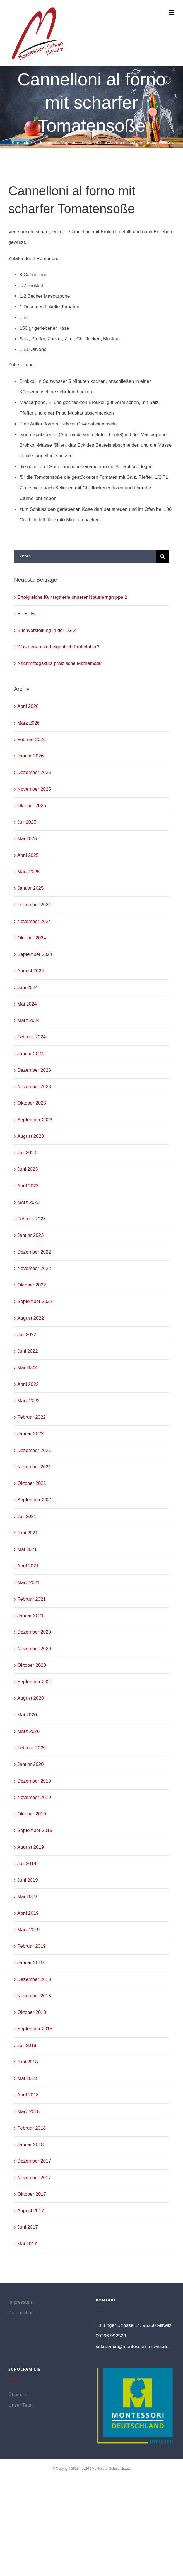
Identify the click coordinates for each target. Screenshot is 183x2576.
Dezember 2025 (34, 772)
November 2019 (34, 1797)
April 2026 (28, 706)
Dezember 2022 (34, 1252)
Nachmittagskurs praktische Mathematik (59, 663)
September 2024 (34, 954)
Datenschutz (21, 2312)
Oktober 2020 (31, 1665)
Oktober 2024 (31, 938)
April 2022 (28, 1384)
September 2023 (34, 1119)
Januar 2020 (30, 1764)
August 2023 (30, 1136)
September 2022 (34, 1301)
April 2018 (28, 2095)
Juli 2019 (26, 1863)
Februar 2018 (31, 2128)
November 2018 (34, 1995)
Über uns (18, 2394)
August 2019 (30, 1847)
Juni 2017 (27, 2227)
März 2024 (28, 1020)
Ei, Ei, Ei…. (29, 613)
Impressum (20, 2302)
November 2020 (34, 1648)
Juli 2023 (26, 1152)
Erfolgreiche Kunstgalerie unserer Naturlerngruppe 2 (72, 597)
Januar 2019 (30, 1962)
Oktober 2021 (31, 1483)
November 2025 (34, 789)
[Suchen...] (85, 556)
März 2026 (28, 723)
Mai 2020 (27, 1715)
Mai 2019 (27, 1896)
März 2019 (28, 1929)
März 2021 (28, 1582)
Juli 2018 (26, 2045)
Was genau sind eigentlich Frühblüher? (58, 647)
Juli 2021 (26, 1516)
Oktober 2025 (31, 805)
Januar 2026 (30, 756)
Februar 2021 (31, 1599)
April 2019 (28, 1913)
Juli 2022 (26, 1334)
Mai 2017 (27, 2244)
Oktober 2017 (31, 2194)
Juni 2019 (27, 1880)
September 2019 (34, 1830)
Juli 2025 (26, 822)
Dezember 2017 (34, 2161)
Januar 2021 (30, 1615)
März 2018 (28, 2111)
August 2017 (30, 2210)
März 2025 (28, 871)
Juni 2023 (27, 1169)
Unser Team (21, 2405)
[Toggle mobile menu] (172, 12)
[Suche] (162, 556)
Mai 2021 (27, 1549)
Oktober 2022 (31, 1285)
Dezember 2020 (34, 1632)
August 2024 (30, 970)
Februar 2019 (31, 1946)
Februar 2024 (31, 1037)
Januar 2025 (30, 888)
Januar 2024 (30, 1053)
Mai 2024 (27, 1004)
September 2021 (34, 1499)
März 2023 (28, 1202)
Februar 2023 (31, 1218)
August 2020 (30, 1698)
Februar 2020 (31, 1747)
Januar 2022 (30, 1433)
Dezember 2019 (34, 1781)
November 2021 (34, 1466)
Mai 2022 (27, 1367)
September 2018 (34, 2028)
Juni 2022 (27, 1351)
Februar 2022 (31, 1417)
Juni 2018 (27, 2062)
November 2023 (34, 1086)
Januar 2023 (30, 1235)
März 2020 (28, 1731)
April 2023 (28, 1186)
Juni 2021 (27, 1533)
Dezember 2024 (34, 904)
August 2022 (30, 1318)
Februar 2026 (31, 739)
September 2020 (34, 1681)
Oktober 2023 (31, 1103)
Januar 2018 (30, 2144)
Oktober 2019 (31, 1814)
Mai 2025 (27, 838)
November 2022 (34, 1268)
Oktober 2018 (31, 2012)
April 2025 (28, 855)
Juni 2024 (27, 987)
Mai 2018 (27, 2078)
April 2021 (28, 1566)
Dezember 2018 (34, 1979)
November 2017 (34, 2177)
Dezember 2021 (34, 1450)
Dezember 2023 (34, 1070)
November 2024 (34, 921)
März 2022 (28, 1400)
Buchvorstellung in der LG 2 (46, 630)
